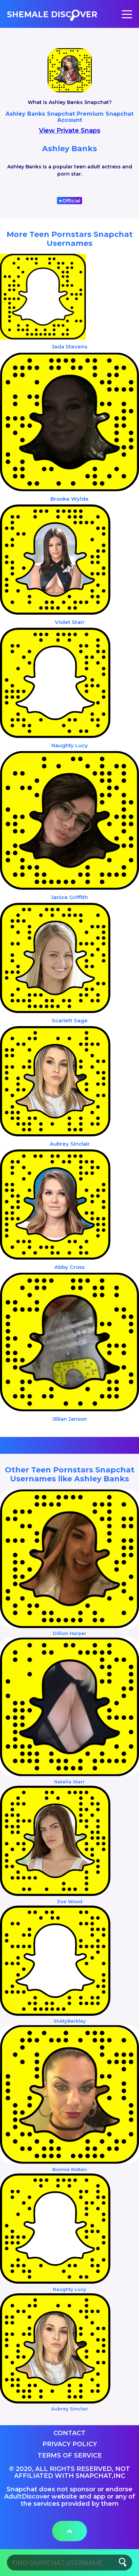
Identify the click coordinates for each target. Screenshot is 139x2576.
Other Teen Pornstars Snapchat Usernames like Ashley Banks (70, 1474)
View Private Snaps (69, 130)
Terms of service (70, 2455)
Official (69, 201)
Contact (69, 2433)
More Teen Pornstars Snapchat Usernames (70, 239)
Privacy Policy (69, 2444)
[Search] (69, 2562)
